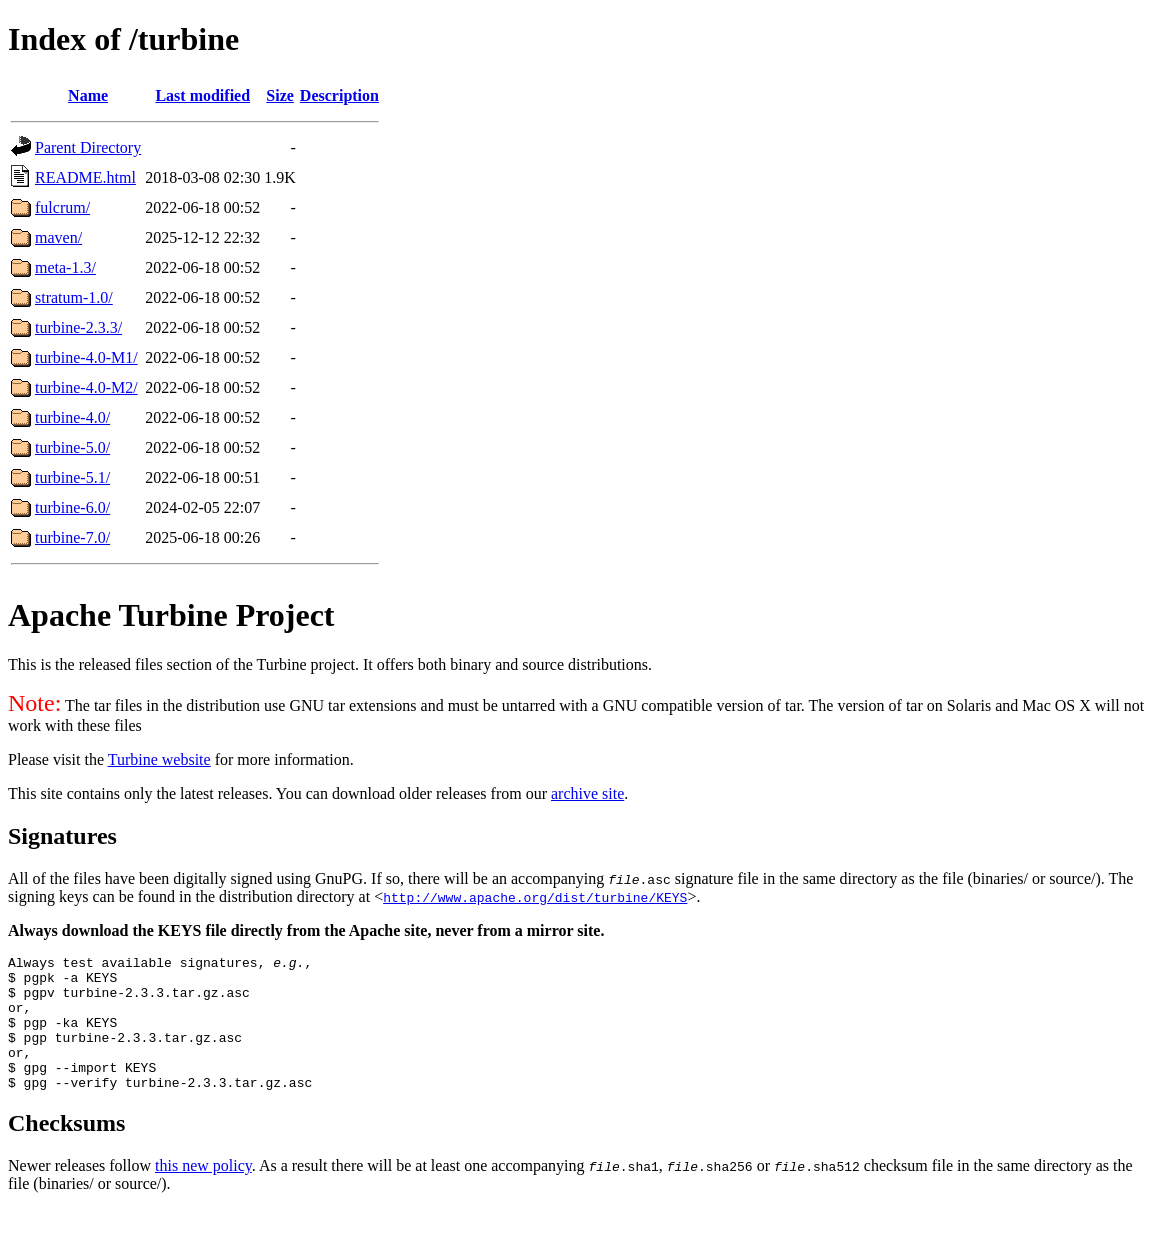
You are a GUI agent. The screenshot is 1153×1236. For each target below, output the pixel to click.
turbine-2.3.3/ (78, 327)
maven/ (58, 237)
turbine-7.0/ (72, 537)
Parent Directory (88, 147)
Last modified (202, 95)
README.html (85, 177)
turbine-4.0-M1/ (86, 357)
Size (280, 95)
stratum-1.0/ (74, 297)
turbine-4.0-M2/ (86, 387)
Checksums (66, 1150)
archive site (587, 793)
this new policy (203, 1192)
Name (88, 95)
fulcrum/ (62, 207)
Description (339, 95)
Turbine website (159, 759)
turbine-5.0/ (72, 447)
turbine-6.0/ (72, 507)
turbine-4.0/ (72, 417)
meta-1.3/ (65, 267)
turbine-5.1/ (72, 477)
